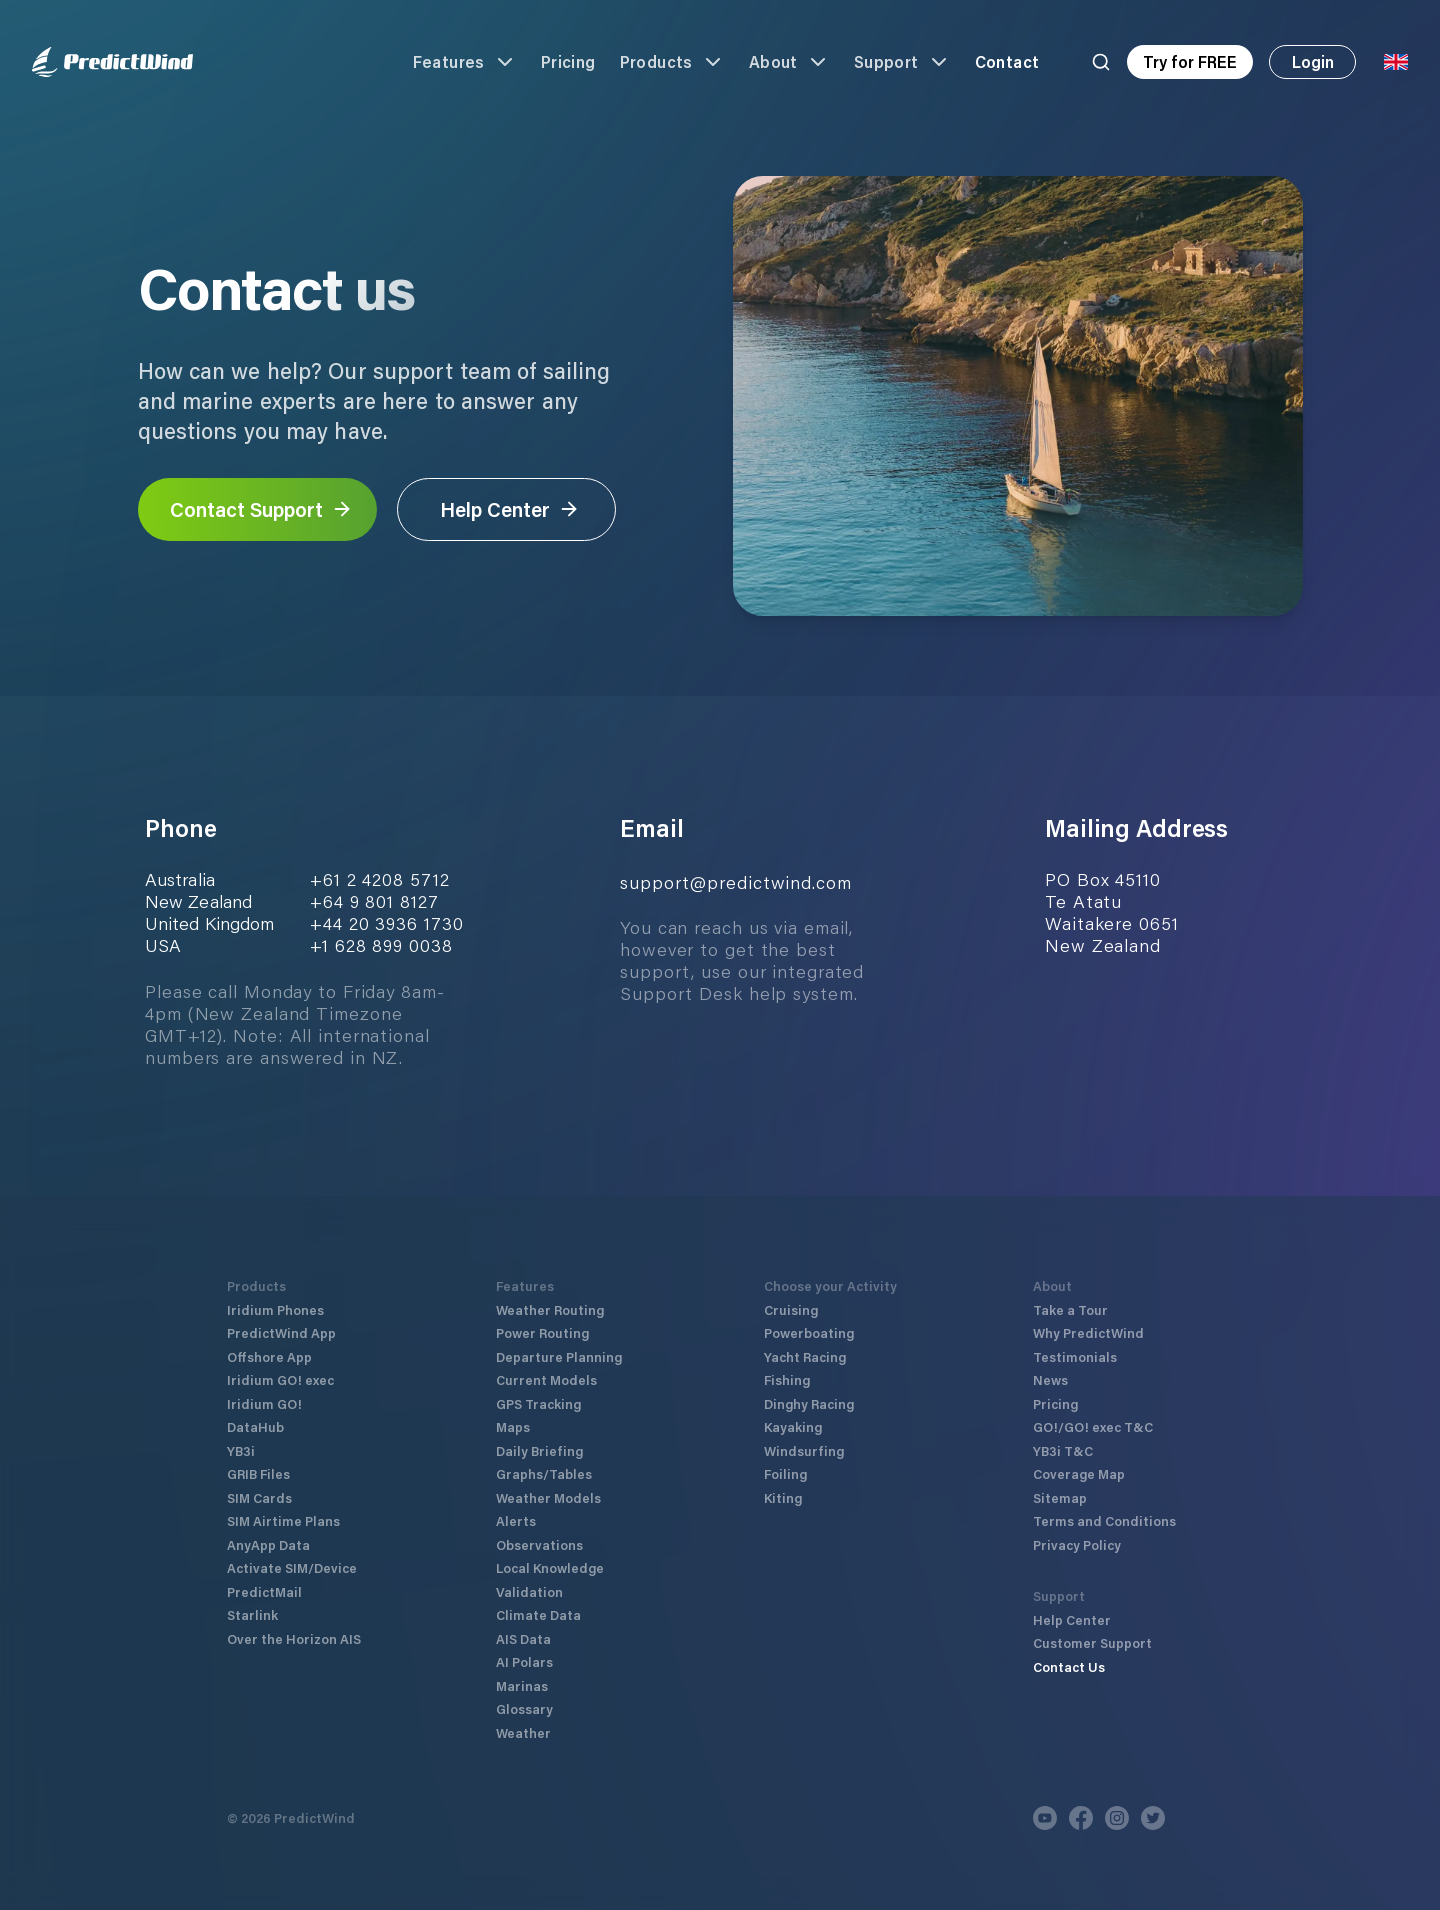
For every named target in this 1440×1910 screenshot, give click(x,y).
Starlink (252, 1614)
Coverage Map (1079, 1473)
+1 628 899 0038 (381, 945)
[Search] (1101, 62)
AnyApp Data (268, 1544)
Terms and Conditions (1104, 1520)
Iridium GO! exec (280, 1379)
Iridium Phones (275, 1309)
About (789, 62)
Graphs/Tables (544, 1473)
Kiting (783, 1497)
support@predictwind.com (736, 882)
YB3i (241, 1450)
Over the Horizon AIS (294, 1638)
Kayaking (793, 1426)
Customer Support (1092, 1642)
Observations (539, 1544)
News (1050, 1379)
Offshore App (269, 1356)
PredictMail (264, 1591)
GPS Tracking (538, 1403)
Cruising (791, 1309)
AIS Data (523, 1638)
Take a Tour (1070, 1309)
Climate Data (538, 1614)
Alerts (516, 1520)
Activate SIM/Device (292, 1567)
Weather (523, 1732)
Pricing (568, 61)
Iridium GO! (264, 1403)
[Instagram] (1117, 1818)
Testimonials (1075, 1356)
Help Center (510, 509)
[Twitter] (1153, 1818)
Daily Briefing (539, 1450)
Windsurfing (804, 1450)
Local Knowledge (550, 1567)
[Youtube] (1045, 1818)
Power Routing (542, 1332)
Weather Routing (550, 1309)
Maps (513, 1426)
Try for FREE (1190, 61)
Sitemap (1060, 1497)
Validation (529, 1591)
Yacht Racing (805, 1356)
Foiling (785, 1473)
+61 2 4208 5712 (380, 879)
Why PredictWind (1088, 1332)
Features (465, 62)
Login (1313, 61)
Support (902, 62)
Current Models (546, 1379)
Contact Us (1069, 1666)
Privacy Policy (1077, 1544)
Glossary (524, 1708)
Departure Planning (559, 1356)
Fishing (787, 1379)
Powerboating (809, 1332)
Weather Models (548, 1497)
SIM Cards (259, 1497)
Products (672, 62)
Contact (1007, 61)
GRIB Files (258, 1473)
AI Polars (524, 1661)
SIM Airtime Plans (283, 1520)
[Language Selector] (1396, 62)
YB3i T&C (1063, 1450)
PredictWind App (281, 1332)
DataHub (255, 1426)
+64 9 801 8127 (374, 901)
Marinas (522, 1685)
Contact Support (261, 509)
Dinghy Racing (809, 1403)
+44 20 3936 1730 (386, 923)
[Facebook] (1081, 1818)
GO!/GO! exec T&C (1093, 1426)
